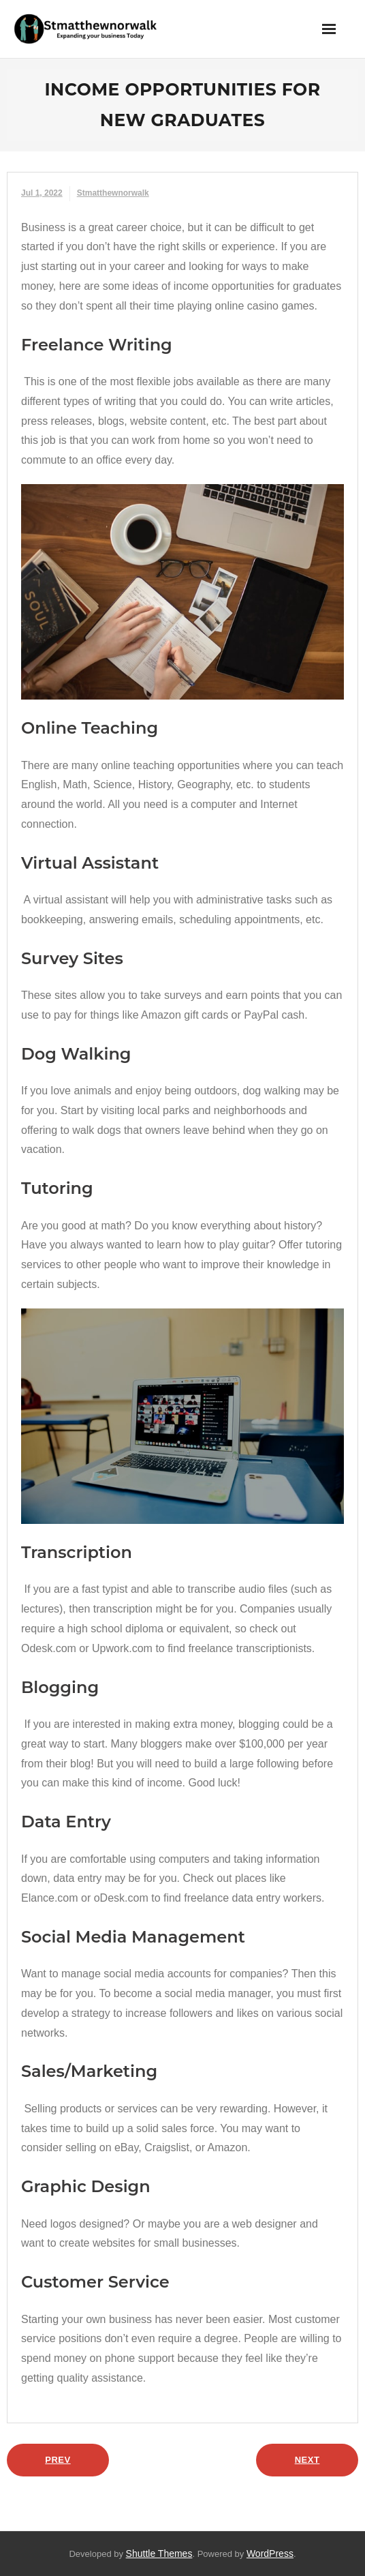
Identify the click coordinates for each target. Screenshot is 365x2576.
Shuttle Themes (159, 2553)
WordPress (270, 2553)
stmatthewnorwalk (113, 193)
